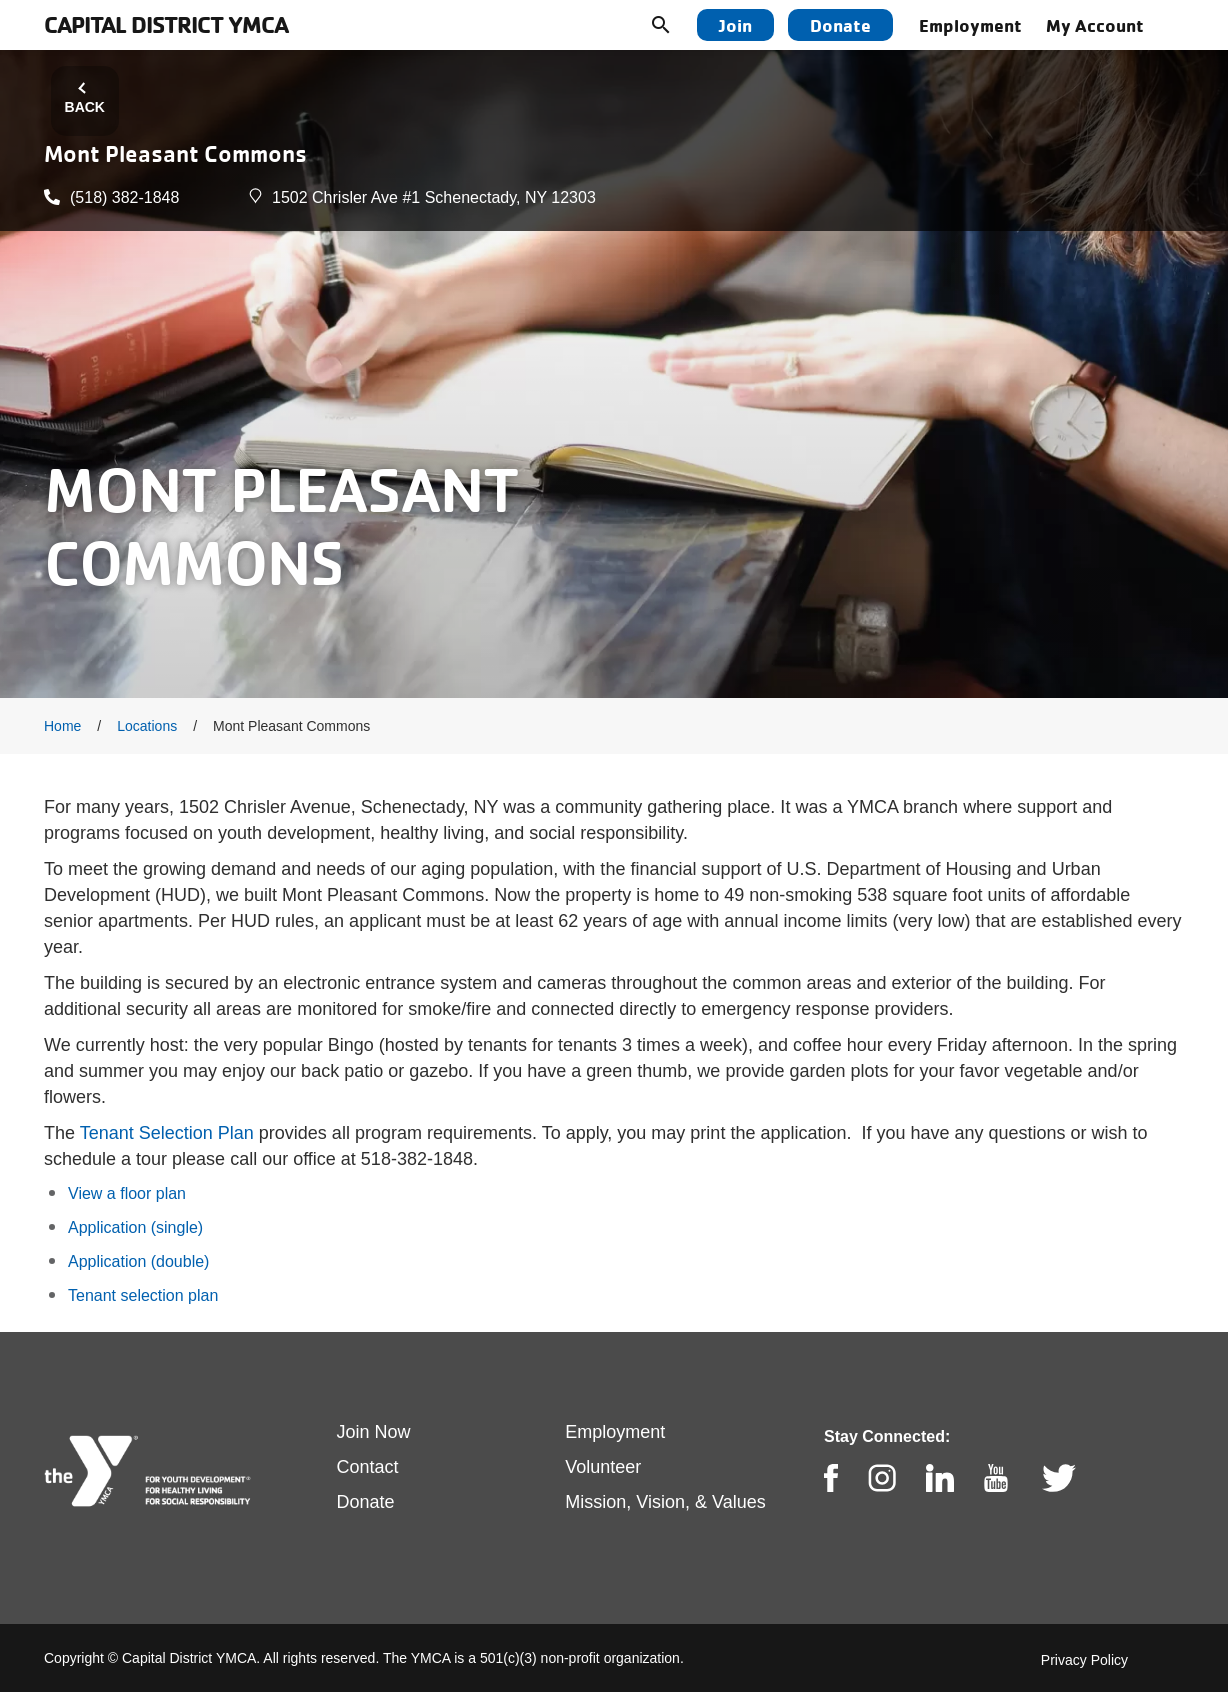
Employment (970, 25)
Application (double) (138, 1261)
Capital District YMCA (166, 24)
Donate (840, 25)
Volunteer (603, 1467)
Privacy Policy (1084, 1660)
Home (62, 726)
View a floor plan (127, 1193)
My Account (1095, 25)
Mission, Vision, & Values (665, 1502)
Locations (147, 726)
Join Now (374, 1432)
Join (735, 25)
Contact (368, 1467)
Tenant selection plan (143, 1295)
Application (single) (135, 1227)
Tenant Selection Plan (167, 1133)
